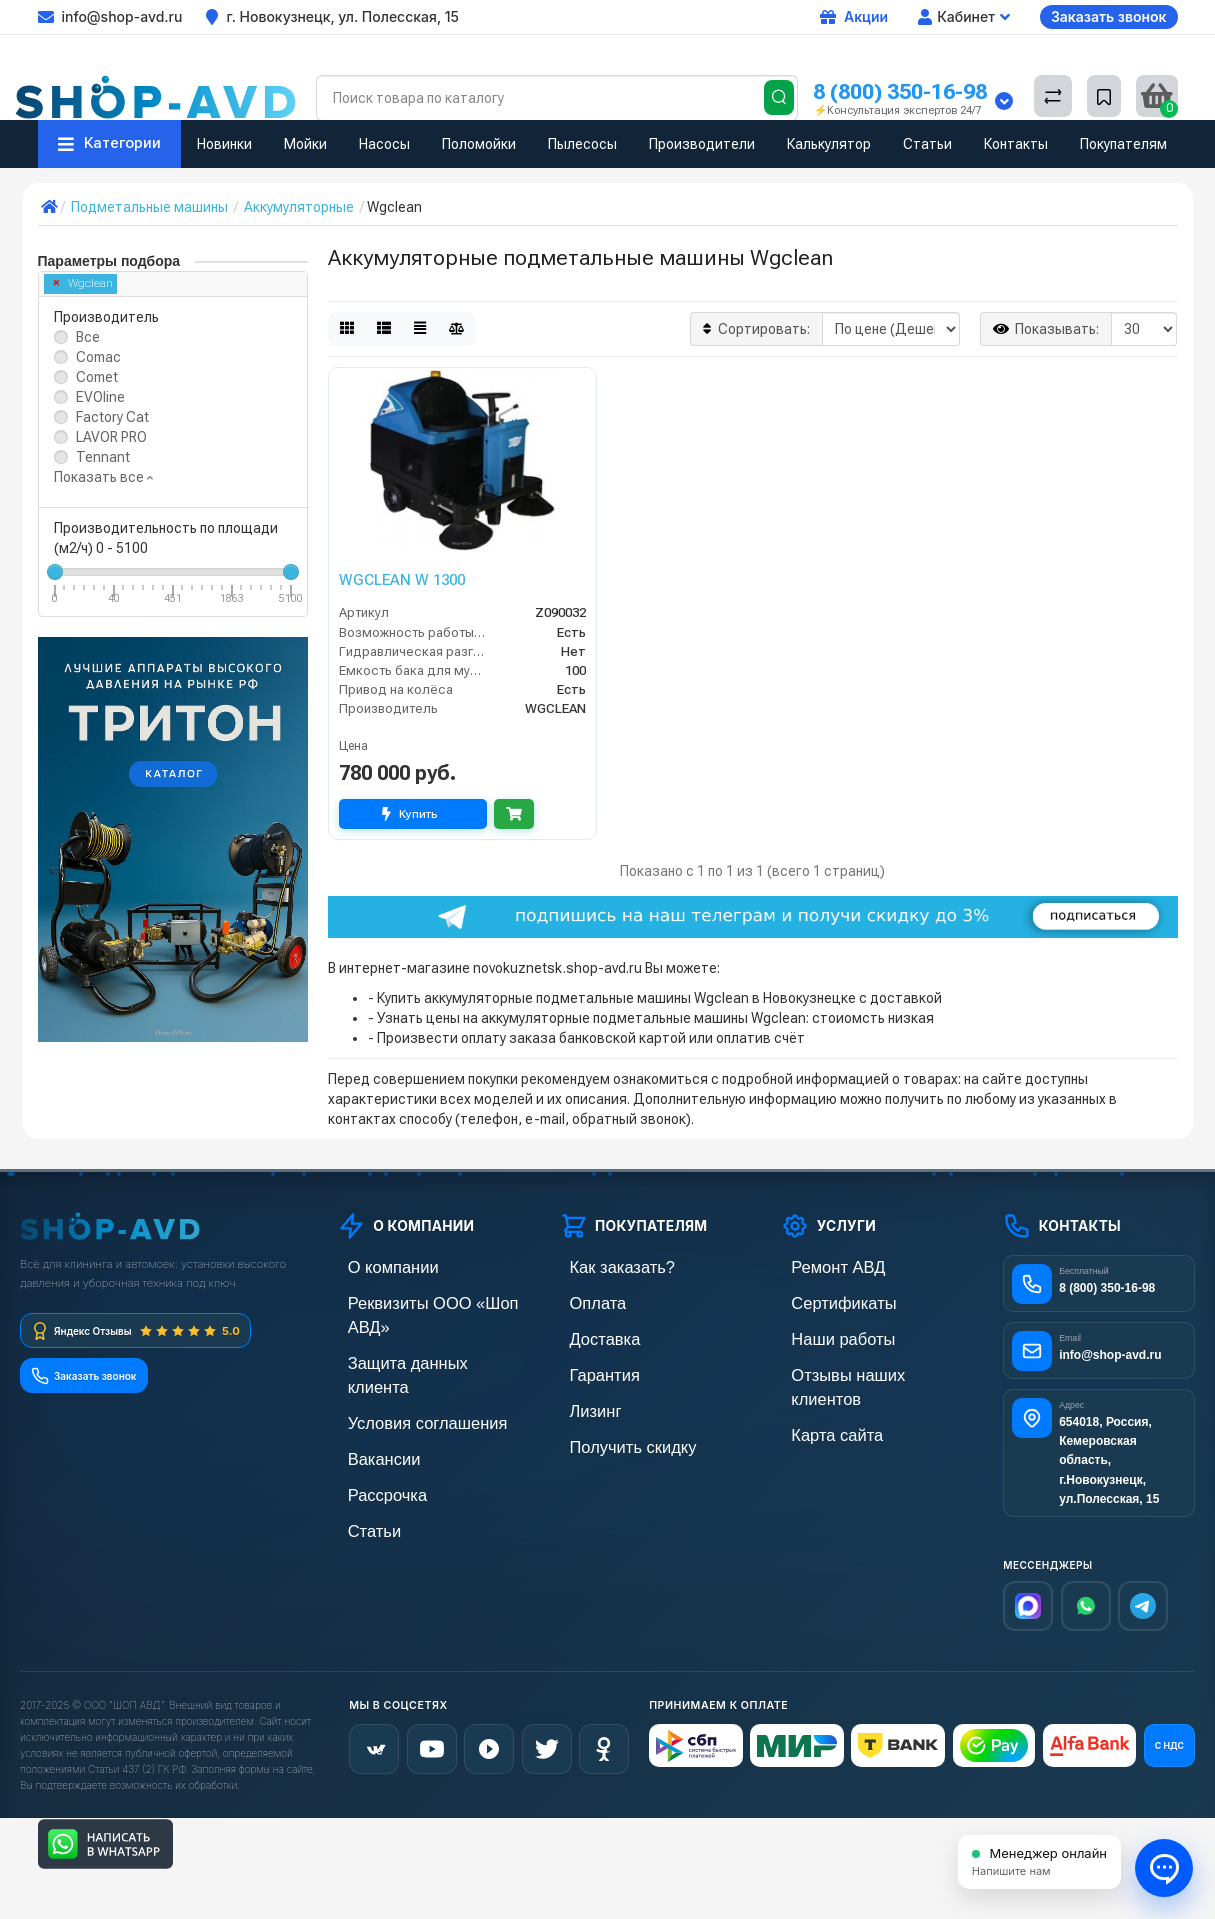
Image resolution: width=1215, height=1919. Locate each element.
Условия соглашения (403, 1368)
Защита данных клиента (414, 1334)
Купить (412, 814)
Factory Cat (112, 417)
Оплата (583, 1300)
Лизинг (581, 1402)
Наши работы (823, 1334)
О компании (375, 1266)
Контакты (1016, 144)
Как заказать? (603, 1266)
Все (88, 337)
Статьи (927, 144)
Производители (702, 144)
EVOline (100, 397)
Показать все (103, 477)
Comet (97, 377)
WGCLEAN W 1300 (402, 580)
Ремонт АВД (819, 1266)
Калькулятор (829, 144)
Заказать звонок (1109, 16)
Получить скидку (612, 1436)
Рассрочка (370, 1436)
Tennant (103, 457)
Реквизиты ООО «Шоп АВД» (427, 1300)
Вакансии (368, 1402)
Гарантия (589, 1368)
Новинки (224, 144)
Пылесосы (582, 144)
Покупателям (1123, 144)
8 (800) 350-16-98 (900, 91)
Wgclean (83, 283)
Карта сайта (818, 1402)
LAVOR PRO (111, 437)
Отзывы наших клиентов (858, 1368)
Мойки (305, 144)
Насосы (384, 144)
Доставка (589, 1334)
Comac (98, 357)
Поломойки (479, 144)
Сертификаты (824, 1300)
